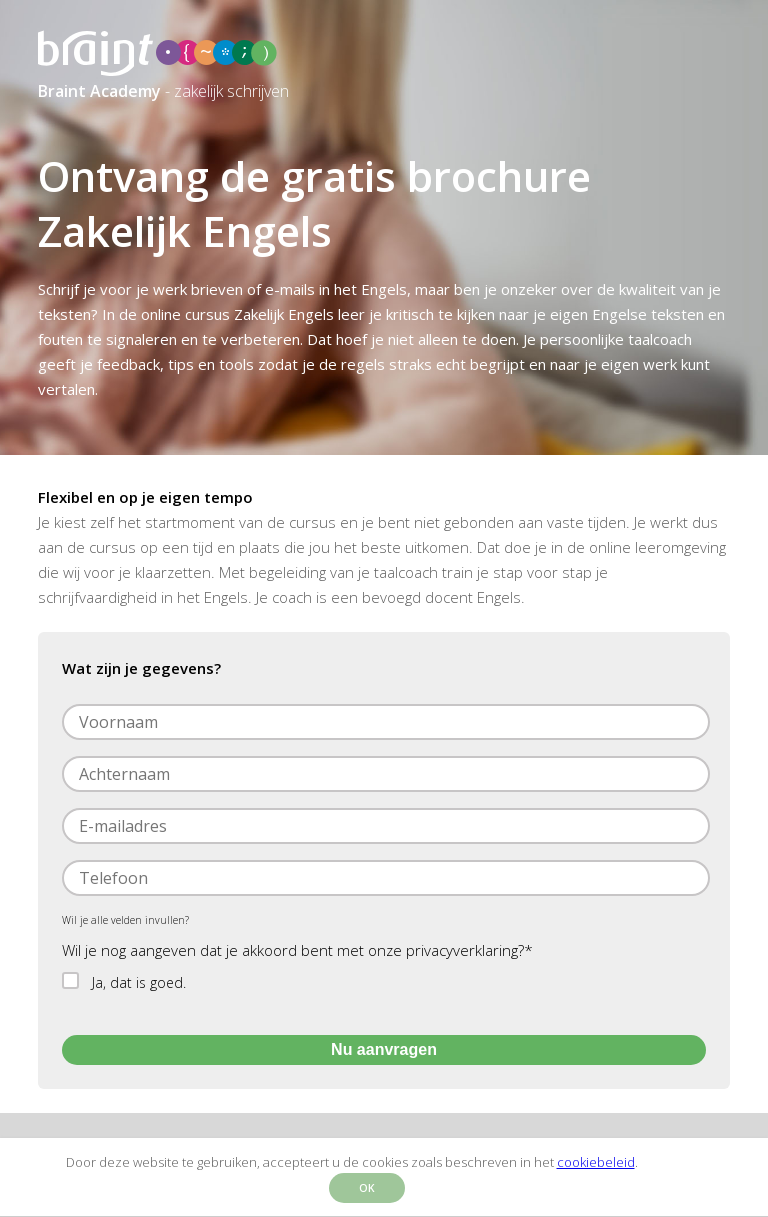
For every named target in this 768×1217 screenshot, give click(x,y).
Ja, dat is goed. (139, 982)
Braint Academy (99, 91)
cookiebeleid (596, 1162)
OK (367, 1188)
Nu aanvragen (384, 1049)
